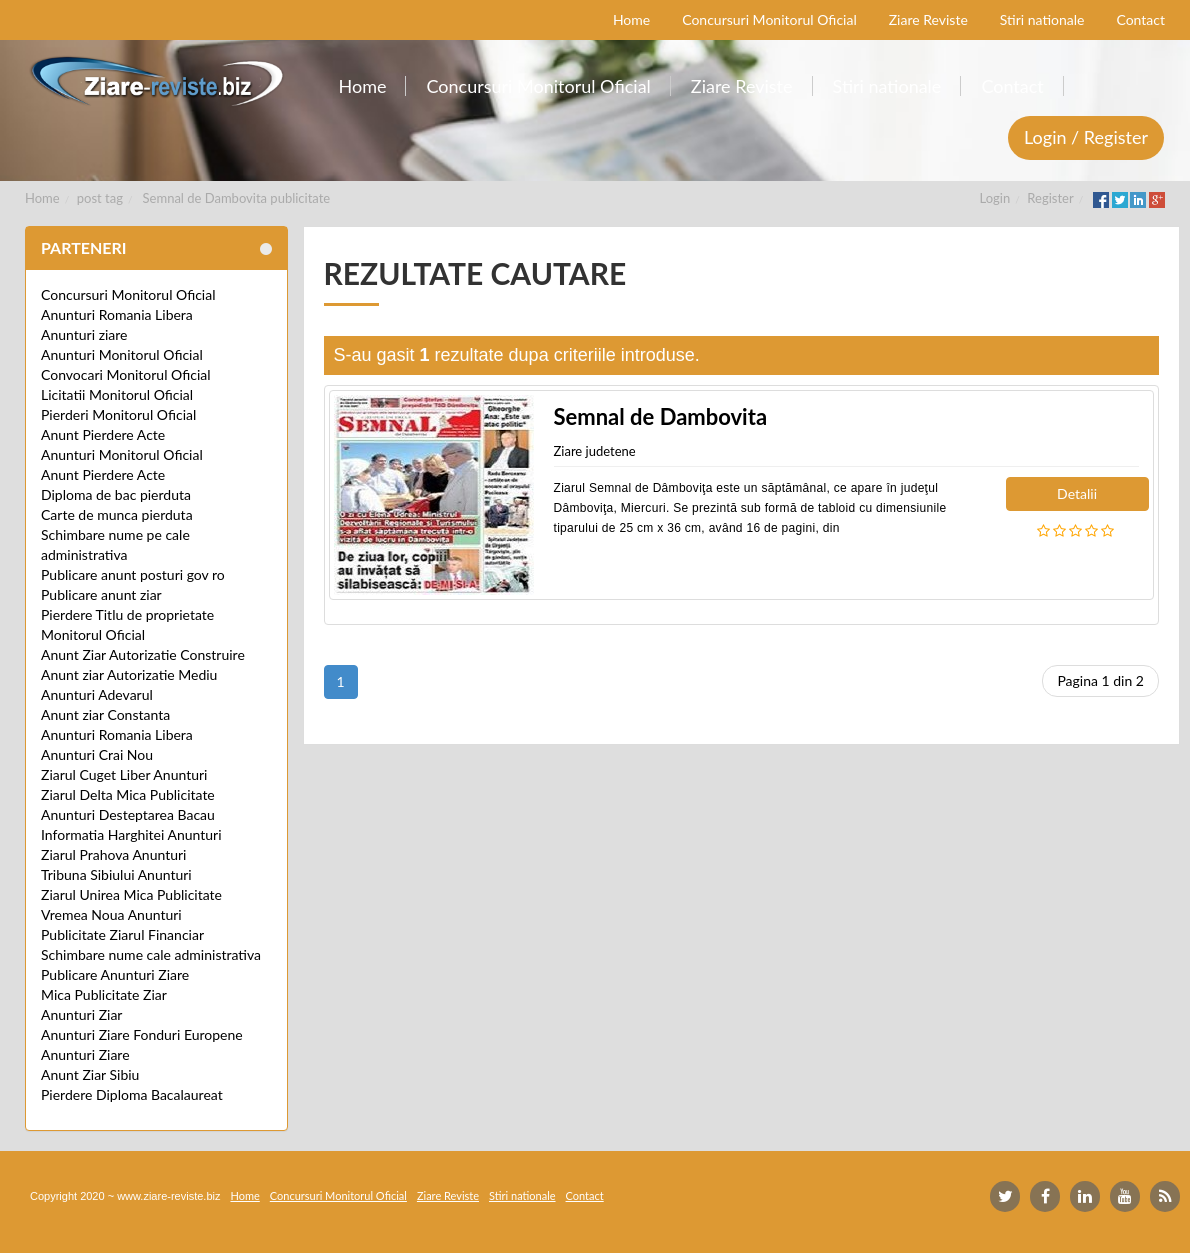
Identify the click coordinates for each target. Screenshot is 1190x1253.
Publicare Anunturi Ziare (115, 974)
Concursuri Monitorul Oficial (128, 294)
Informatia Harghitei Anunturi (131, 834)
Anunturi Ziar (81, 1014)
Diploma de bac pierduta (116, 494)
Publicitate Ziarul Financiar (122, 934)
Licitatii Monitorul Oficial (117, 394)
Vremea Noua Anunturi (111, 914)
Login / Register (1086, 137)
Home (42, 198)
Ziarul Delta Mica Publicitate (128, 794)
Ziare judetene (595, 451)
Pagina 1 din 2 (1100, 680)
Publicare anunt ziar (101, 594)
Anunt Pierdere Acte (103, 434)
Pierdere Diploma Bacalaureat (132, 1094)
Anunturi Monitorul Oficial (122, 354)
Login (995, 198)
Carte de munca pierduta (117, 514)
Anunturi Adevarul (97, 694)
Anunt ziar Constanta (105, 714)
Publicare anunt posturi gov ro (133, 574)
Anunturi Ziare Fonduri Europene (142, 1034)
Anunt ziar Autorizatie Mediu (129, 674)
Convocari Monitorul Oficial (126, 374)
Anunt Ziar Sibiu (90, 1074)
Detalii (1077, 493)
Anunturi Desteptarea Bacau (128, 814)
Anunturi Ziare (85, 1054)
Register (1050, 198)
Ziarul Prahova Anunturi (113, 854)
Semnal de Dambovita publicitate (237, 198)
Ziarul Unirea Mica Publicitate (131, 894)
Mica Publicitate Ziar (104, 994)
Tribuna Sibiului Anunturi (116, 874)
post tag (100, 198)
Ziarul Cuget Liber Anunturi (124, 774)
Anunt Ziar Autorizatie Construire (143, 654)
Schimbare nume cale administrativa (151, 954)
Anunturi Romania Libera (117, 314)
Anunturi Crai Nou (97, 754)
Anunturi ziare (84, 334)
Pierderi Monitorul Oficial (118, 414)
